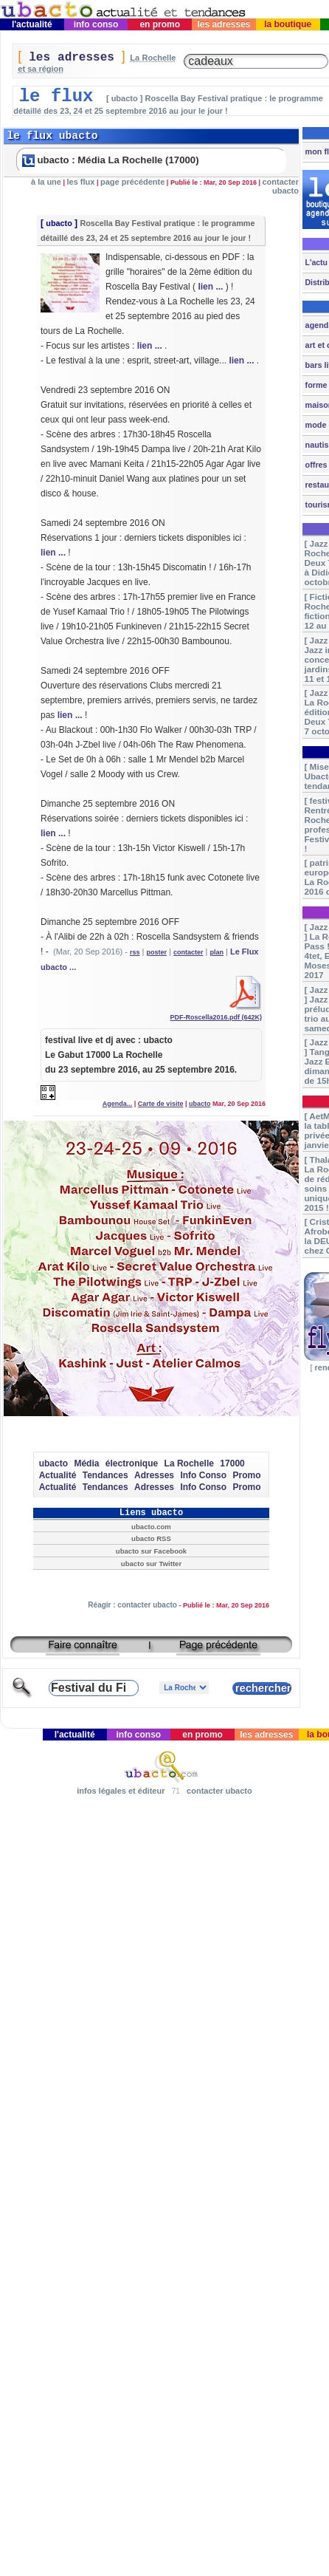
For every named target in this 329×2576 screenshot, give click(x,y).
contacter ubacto (280, 186)
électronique (131, 1463)
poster (156, 952)
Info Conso (203, 1475)
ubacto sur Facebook (151, 1551)
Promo (246, 1475)
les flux (81, 181)
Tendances (105, 1475)
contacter (188, 952)
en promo (159, 24)
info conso (95, 24)
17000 (232, 1463)
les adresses (224, 24)
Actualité (58, 1475)
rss (135, 952)
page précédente (132, 181)
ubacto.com (151, 1527)
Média (86, 1463)
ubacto (59, 223)
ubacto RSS (151, 1538)
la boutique (288, 24)
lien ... (210, 286)
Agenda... (118, 1103)
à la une (46, 181)
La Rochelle (189, 1463)
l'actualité (32, 24)
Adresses (154, 1475)
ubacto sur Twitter (151, 1563)
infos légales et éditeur (120, 1790)
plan (216, 952)
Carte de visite (161, 1103)
